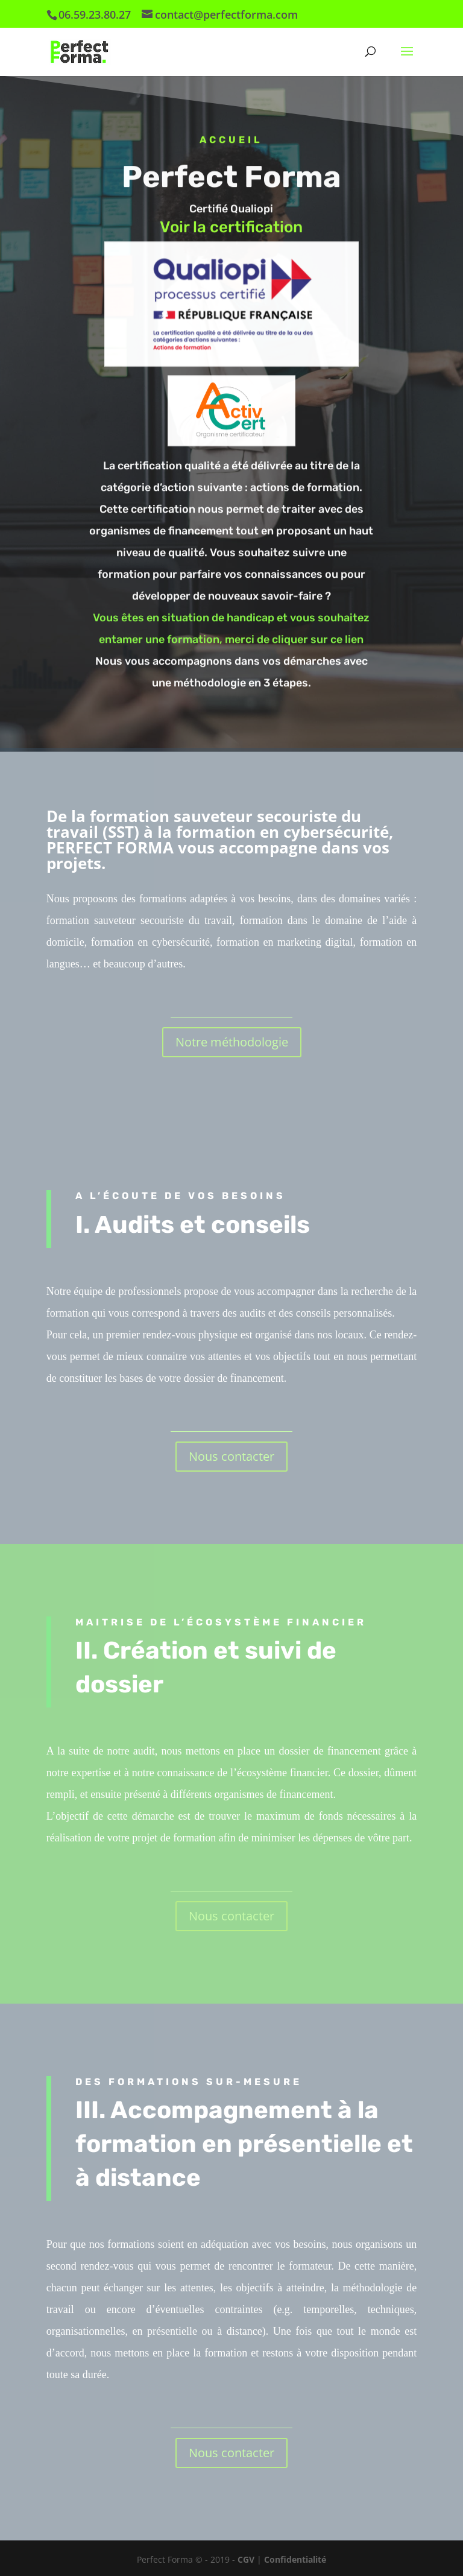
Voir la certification (231, 230)
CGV (247, 2559)
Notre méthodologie (231, 1042)
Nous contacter (231, 1456)
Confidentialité (295, 2559)
